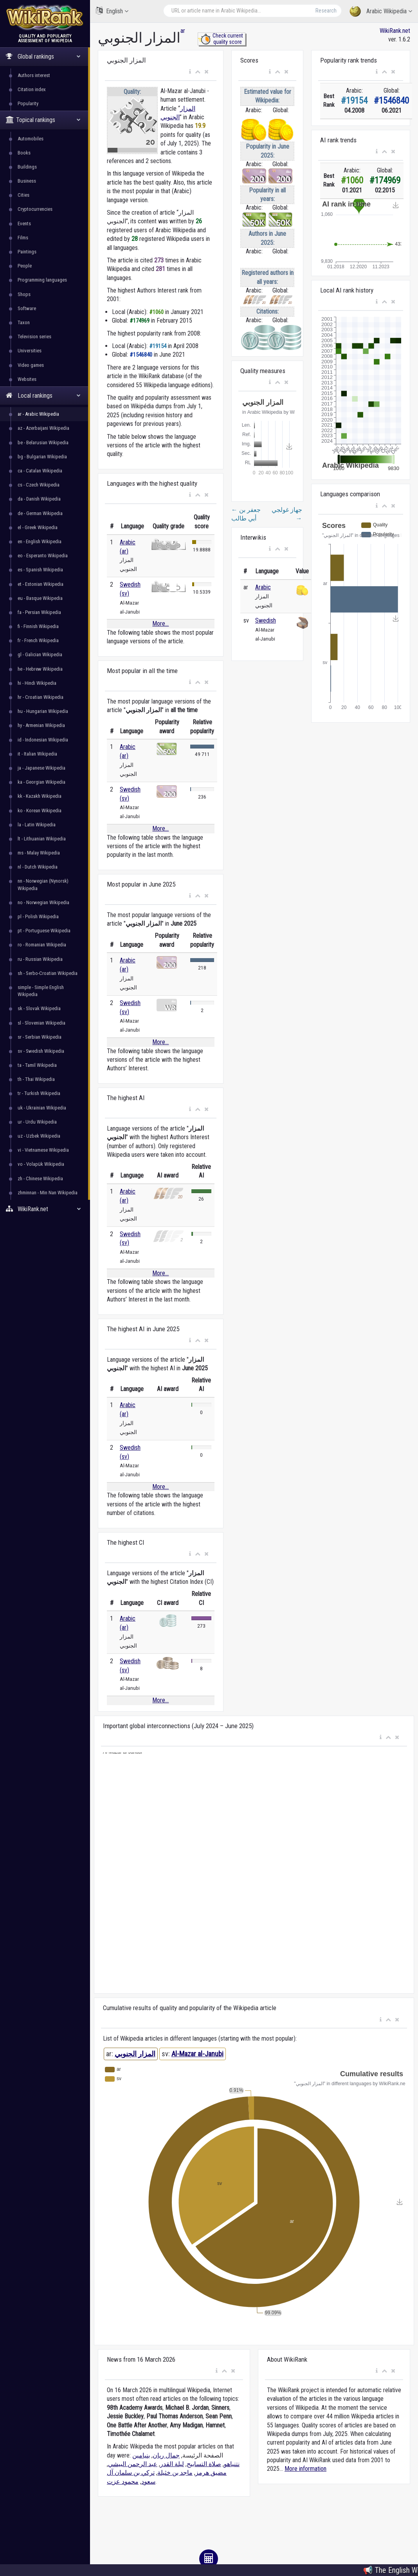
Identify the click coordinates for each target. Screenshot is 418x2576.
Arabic (263, 587)
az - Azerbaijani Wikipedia (43, 428)
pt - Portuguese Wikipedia (44, 930)
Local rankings (43, 395)
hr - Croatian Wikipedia (40, 697)
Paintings (27, 252)
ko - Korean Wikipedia (39, 810)
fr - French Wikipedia (38, 640)
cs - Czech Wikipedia (38, 485)
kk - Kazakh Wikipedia (39, 796)
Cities (23, 195)
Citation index (32, 89)
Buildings (27, 167)
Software (27, 308)
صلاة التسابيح (204, 2464)
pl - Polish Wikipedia (38, 916)
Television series (34, 336)
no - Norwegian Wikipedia (43, 902)
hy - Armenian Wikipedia (41, 725)
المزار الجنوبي (135, 2054)
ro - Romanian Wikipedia (42, 945)
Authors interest (34, 75)
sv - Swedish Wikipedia (41, 1051)
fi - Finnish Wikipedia (38, 626)
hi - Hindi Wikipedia (37, 683)
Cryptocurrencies (35, 209)
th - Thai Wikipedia (36, 1079)
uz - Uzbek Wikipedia (39, 1136)
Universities (29, 351)
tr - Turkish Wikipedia (39, 1093)
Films (23, 238)
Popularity (28, 103)
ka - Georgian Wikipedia (41, 782)
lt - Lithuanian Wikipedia (42, 839)
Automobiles (30, 139)
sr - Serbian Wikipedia (39, 1037)
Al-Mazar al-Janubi (197, 2054)
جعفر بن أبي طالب (246, 514)
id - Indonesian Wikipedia (43, 740)
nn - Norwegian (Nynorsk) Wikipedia (43, 884)
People (25, 266)
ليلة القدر (172, 2464)
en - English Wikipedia (39, 541)
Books (24, 153)
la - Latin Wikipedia (37, 825)
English (112, 11)
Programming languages (42, 280)
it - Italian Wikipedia (37, 754)
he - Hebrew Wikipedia (40, 669)
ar (182, 30)
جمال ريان (166, 2455)
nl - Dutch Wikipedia (38, 867)
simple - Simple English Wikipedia (41, 990)
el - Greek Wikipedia (38, 527)
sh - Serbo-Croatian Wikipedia (47, 973)
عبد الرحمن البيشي (132, 2464)
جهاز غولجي (287, 514)
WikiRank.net (45, 1209)
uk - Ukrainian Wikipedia (42, 1108)
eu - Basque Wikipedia (40, 598)
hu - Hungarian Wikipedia (43, 711)
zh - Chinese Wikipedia (40, 1178)
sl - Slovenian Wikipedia (41, 1023)
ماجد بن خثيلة (175, 2472)
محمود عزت (123, 2481)
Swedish (265, 620)
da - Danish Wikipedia (39, 499)
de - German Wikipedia (40, 513)
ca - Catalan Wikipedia (40, 471)
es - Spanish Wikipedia (40, 570)
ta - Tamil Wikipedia (37, 1065)
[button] (190, 72)
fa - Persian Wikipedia (39, 612)
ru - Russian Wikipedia (40, 959)
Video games (31, 365)
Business (27, 181)
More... (160, 623)
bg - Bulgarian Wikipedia (42, 457)
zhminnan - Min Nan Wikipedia (47, 1193)
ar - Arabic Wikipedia (38, 414)
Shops (24, 294)
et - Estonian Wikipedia (40, 584)
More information (305, 2468)
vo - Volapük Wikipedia (41, 1164)
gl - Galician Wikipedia (40, 654)
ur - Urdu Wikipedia (37, 1122)
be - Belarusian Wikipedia (43, 442)
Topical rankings (43, 120)
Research (326, 10)
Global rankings (43, 56)
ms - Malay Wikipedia (39, 853)
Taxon (24, 322)
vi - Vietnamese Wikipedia (43, 1150)
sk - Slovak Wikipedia (39, 1008)
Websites (27, 379)
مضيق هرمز (211, 2472)
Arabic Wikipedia (381, 11)
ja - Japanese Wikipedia (41, 768)
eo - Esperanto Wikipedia (43, 555)
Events (24, 223)
